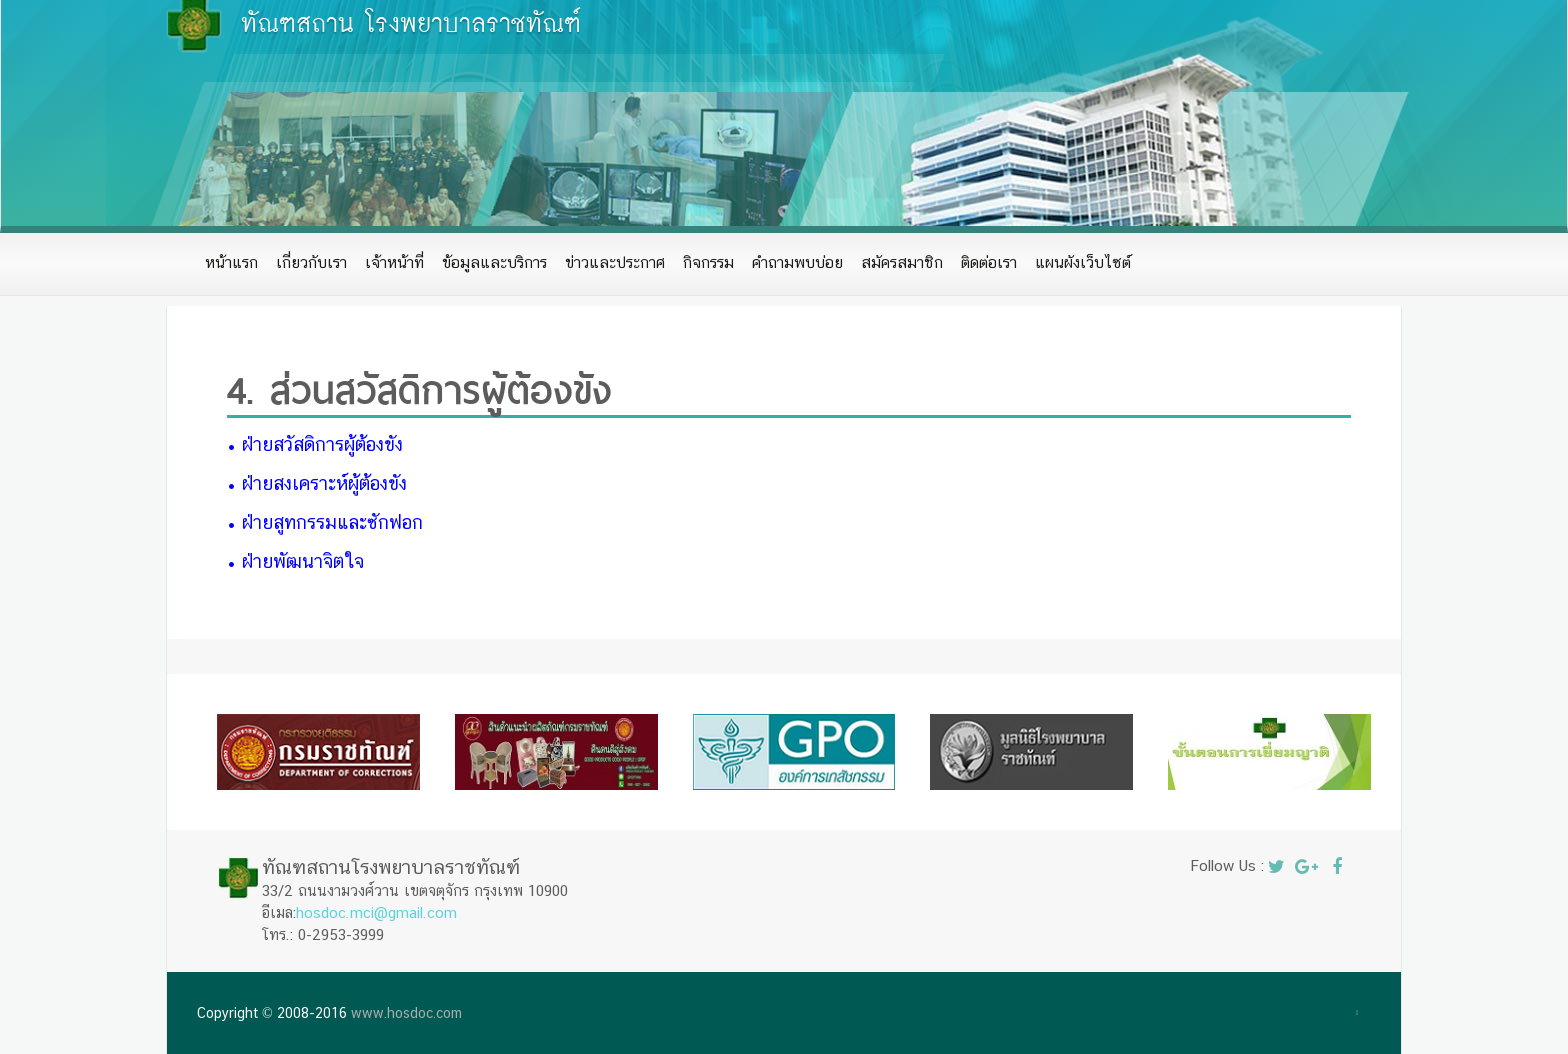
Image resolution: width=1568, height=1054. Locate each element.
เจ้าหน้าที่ (394, 262)
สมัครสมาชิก (902, 262)
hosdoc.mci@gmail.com (376, 912)
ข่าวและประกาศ (615, 262)
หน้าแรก (231, 262)
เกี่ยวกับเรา (311, 262)
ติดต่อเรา (989, 262)
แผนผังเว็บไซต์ (1083, 262)
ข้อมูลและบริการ (494, 262)
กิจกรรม (708, 262)
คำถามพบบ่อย (797, 262)
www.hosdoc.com (406, 1013)
